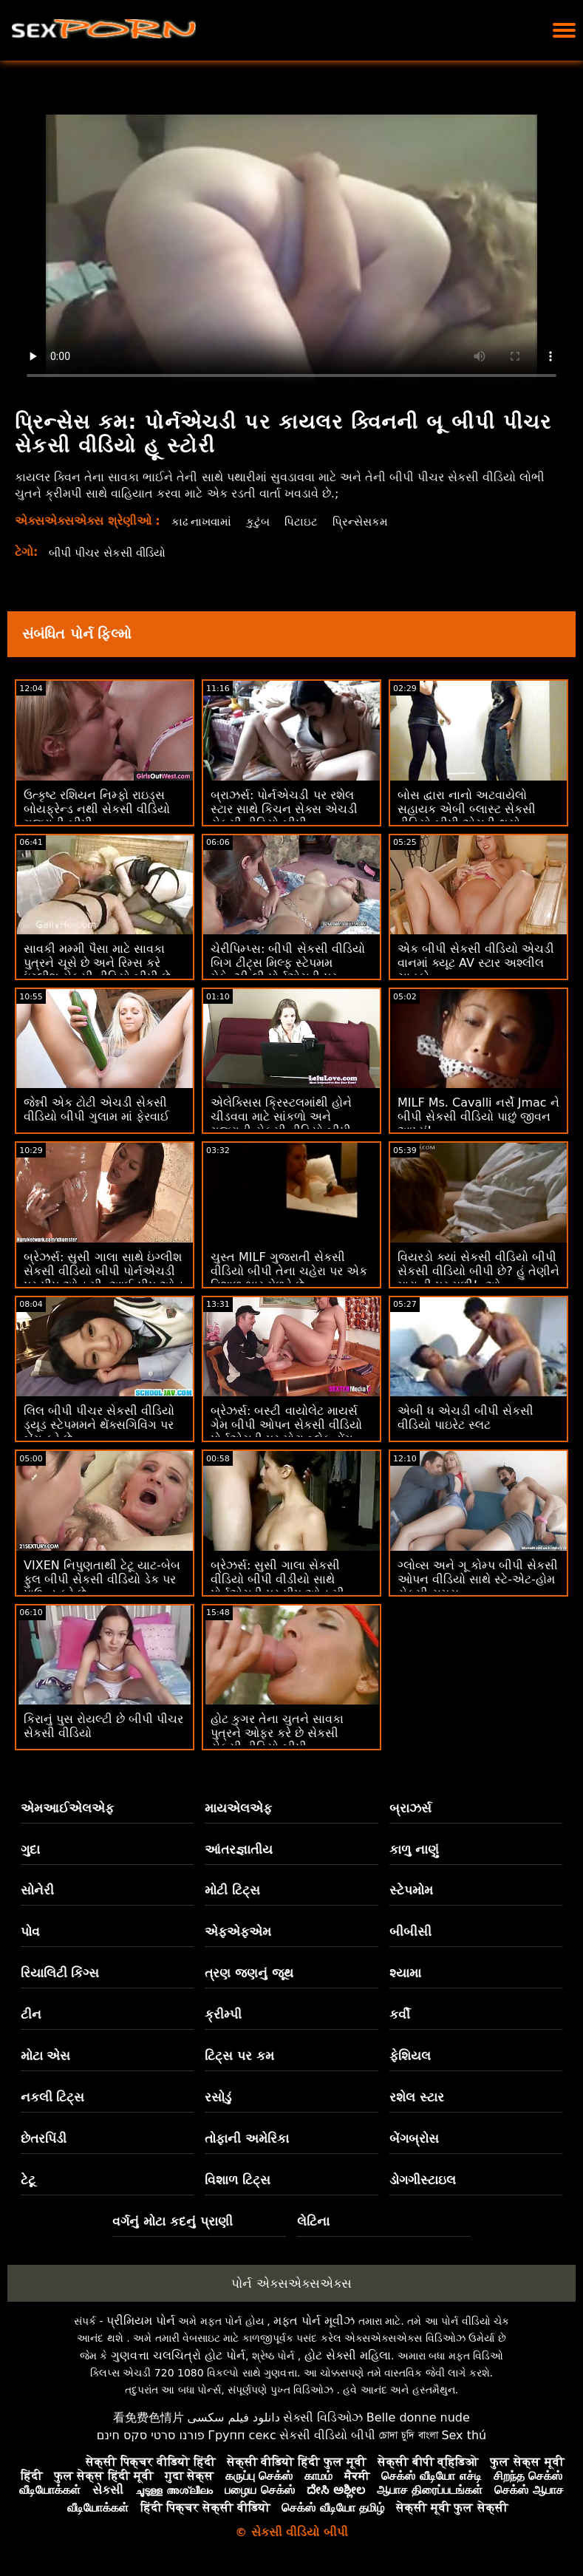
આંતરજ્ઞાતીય (239, 1849)
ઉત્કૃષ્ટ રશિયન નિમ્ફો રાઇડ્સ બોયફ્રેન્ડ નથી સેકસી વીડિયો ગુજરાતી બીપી (97, 809)
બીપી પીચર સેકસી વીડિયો (112, 553)
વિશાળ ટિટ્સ (237, 2179)
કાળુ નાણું (414, 1849)
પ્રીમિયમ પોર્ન (140, 2321)
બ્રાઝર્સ (410, 1808)
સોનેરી (37, 1890)
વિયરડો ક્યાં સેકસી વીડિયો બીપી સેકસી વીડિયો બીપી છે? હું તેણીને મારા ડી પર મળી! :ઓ (478, 1271)
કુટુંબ (262, 521)
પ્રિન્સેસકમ (367, 521)
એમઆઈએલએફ (67, 1808)
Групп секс (242, 2435)
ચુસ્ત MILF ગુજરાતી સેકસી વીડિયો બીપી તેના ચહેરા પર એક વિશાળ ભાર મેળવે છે (289, 1271)
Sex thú (463, 2435)
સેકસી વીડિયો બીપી (327, 2435)
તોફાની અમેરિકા (247, 2138)
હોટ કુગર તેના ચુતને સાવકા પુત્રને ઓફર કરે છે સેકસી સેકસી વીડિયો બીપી (277, 1733)
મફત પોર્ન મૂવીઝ (314, 2321)
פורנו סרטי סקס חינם (151, 2435)
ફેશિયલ (410, 2055)
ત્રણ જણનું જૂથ (249, 1972)
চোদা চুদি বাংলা (408, 2435)
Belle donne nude (418, 2417)
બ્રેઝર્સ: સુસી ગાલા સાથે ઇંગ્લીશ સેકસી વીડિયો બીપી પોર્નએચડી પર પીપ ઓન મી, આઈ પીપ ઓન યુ (103, 1278)
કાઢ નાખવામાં (203, 521)
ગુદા (30, 1849)
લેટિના (313, 2221)
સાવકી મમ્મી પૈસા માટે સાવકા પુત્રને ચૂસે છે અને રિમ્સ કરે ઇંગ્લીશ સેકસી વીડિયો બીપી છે (97, 963)
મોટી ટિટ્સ (232, 1890)
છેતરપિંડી (44, 2138)
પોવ (30, 1931)
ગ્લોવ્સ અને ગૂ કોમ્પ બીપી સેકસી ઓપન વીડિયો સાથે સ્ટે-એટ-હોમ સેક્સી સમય (478, 1579)
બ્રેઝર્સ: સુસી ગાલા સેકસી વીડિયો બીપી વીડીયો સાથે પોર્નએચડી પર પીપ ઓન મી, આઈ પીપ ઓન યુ (279, 1586)
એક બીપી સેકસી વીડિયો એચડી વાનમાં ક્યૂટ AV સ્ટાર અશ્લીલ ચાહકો (476, 963)
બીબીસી (410, 1931)
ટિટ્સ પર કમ (239, 2055)
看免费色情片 (148, 2417)
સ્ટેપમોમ (411, 1890)
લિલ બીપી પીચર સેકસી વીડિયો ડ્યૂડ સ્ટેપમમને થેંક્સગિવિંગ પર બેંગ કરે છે (99, 1425)
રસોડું (218, 2097)
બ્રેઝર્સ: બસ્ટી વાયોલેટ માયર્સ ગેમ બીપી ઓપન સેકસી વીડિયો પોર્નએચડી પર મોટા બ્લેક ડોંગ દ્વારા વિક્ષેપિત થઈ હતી (286, 1432)
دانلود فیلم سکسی (234, 2417)
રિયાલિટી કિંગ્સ (60, 1972)
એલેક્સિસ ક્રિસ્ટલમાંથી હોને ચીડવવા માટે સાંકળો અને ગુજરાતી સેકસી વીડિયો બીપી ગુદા (281, 1123)
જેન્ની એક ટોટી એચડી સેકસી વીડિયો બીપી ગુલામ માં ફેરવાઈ (96, 1109)
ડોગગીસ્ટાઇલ (422, 2179)
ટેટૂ (28, 2179)
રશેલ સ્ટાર (416, 2097)
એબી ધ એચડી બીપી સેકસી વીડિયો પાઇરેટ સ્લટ (465, 1418)
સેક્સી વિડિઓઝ (323, 2417)
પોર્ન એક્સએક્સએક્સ (291, 2283)
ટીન (31, 2014)
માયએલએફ (238, 1808)
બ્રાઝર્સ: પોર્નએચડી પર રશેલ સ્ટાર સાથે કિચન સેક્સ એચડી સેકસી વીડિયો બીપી (284, 809)
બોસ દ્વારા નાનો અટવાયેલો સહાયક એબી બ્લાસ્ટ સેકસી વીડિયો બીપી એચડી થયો (467, 809)
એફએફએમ (238, 1931)
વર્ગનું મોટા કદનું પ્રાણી (172, 2221)
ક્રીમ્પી (223, 2014)
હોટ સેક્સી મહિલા (347, 2355)
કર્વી (399, 2014)
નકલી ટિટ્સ (53, 2097)
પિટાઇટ (306, 521)
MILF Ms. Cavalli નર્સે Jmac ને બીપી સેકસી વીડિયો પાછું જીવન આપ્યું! (478, 1116)
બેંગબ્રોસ (414, 2138)
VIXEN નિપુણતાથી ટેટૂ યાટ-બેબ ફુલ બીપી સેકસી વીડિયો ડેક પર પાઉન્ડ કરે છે (102, 1579)
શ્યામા (405, 1972)
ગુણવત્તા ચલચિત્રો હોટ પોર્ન (178, 2355)
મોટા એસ (46, 2055)
